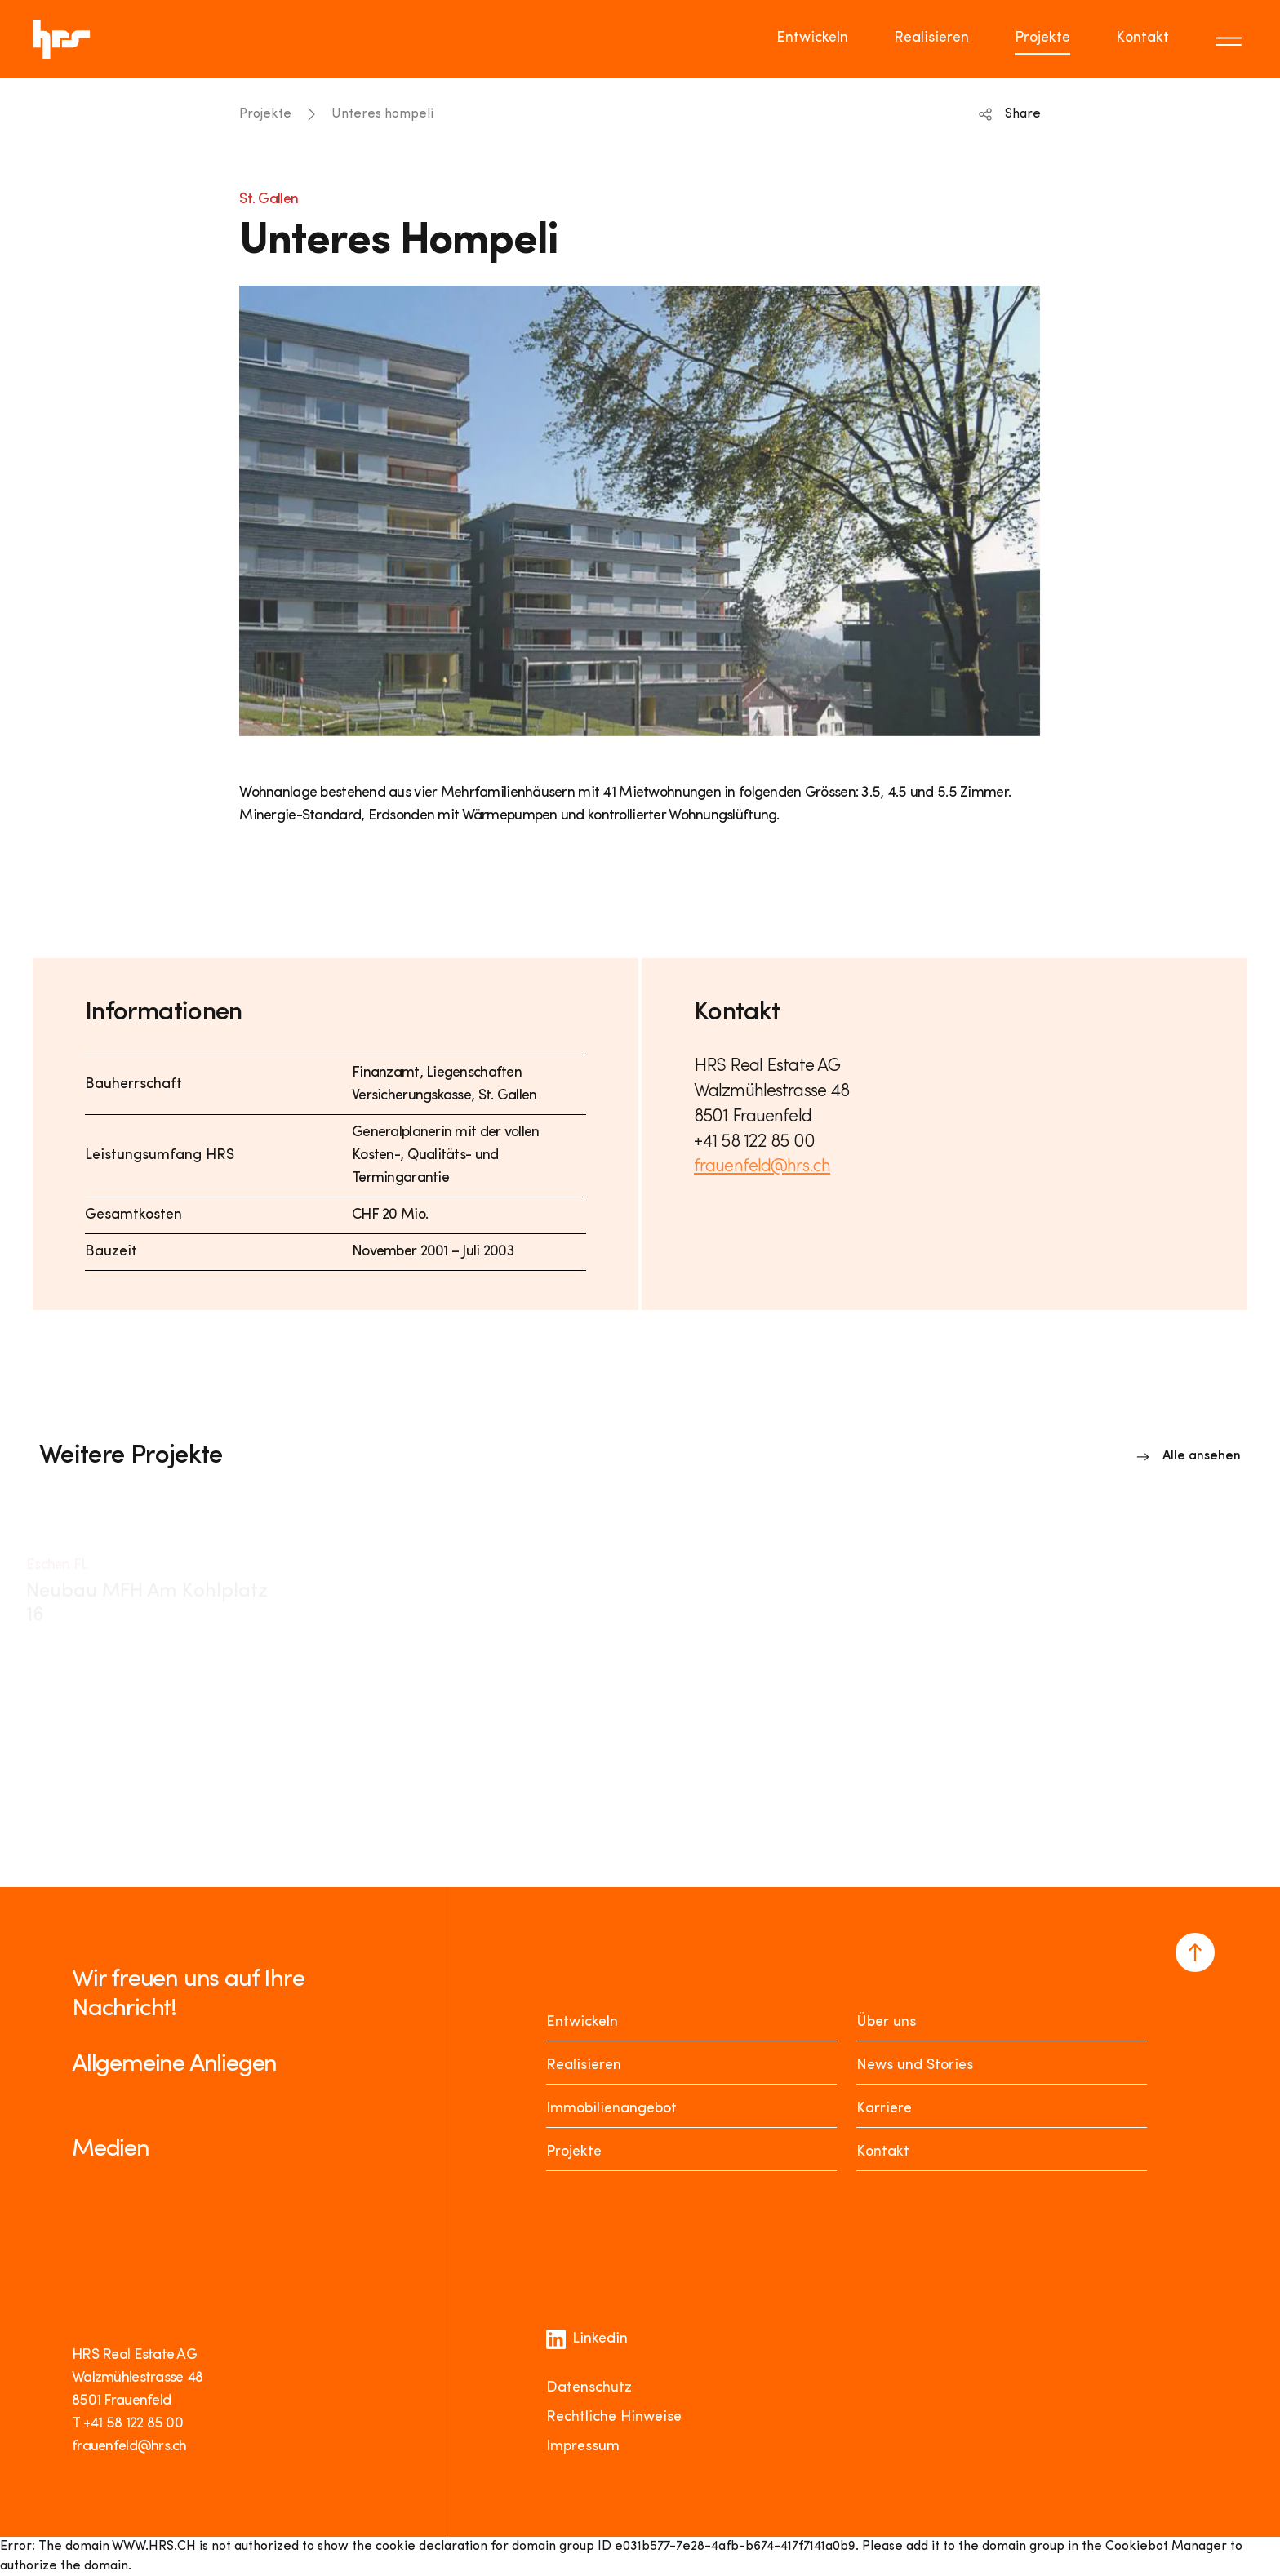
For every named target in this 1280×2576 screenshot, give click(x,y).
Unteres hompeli (382, 114)
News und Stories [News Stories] (914, 2065)
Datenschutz (589, 2388)
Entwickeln (582, 2022)
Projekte (265, 114)
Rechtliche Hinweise (614, 2417)
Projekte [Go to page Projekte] (1042, 38)
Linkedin (587, 2339)
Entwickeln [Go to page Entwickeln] (812, 38)
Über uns (886, 2022)
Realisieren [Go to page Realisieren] (931, 38)
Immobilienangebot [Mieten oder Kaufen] (611, 2108)
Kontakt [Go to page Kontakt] (1142, 38)
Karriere (884, 2108)
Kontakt (882, 2152)
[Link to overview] (1188, 1456)
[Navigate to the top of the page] (1195, 1952)
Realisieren (583, 2065)
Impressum (583, 2446)
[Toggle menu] (1231, 39)
